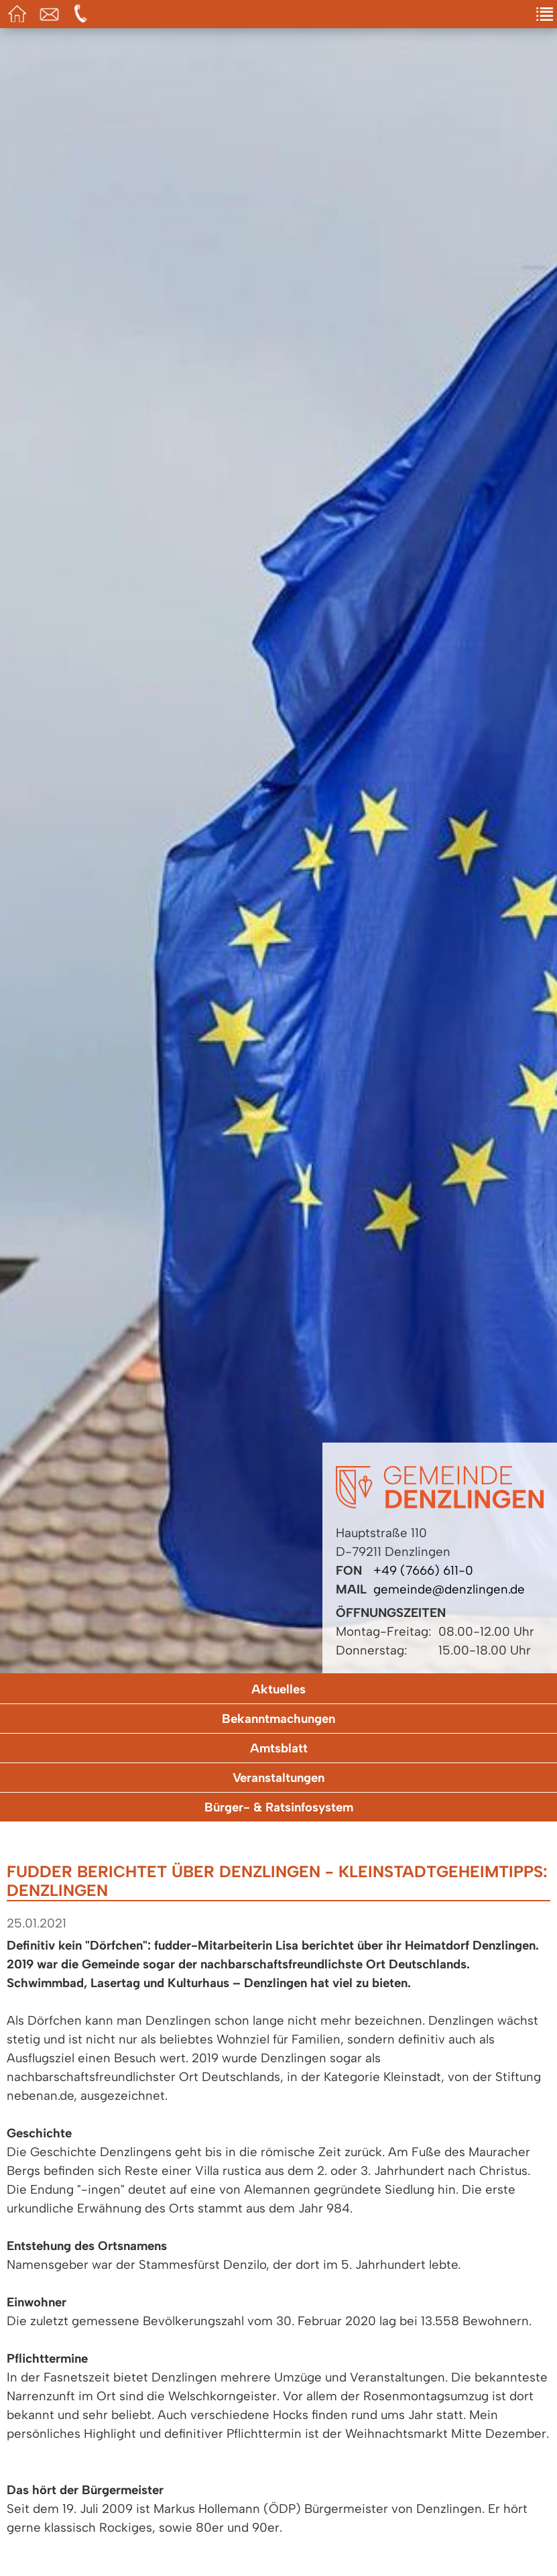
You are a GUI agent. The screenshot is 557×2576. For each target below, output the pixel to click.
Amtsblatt (279, 1748)
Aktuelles (278, 1689)
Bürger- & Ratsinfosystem (278, 1807)
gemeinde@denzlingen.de (449, 1589)
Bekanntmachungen (278, 1718)
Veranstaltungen (278, 1777)
